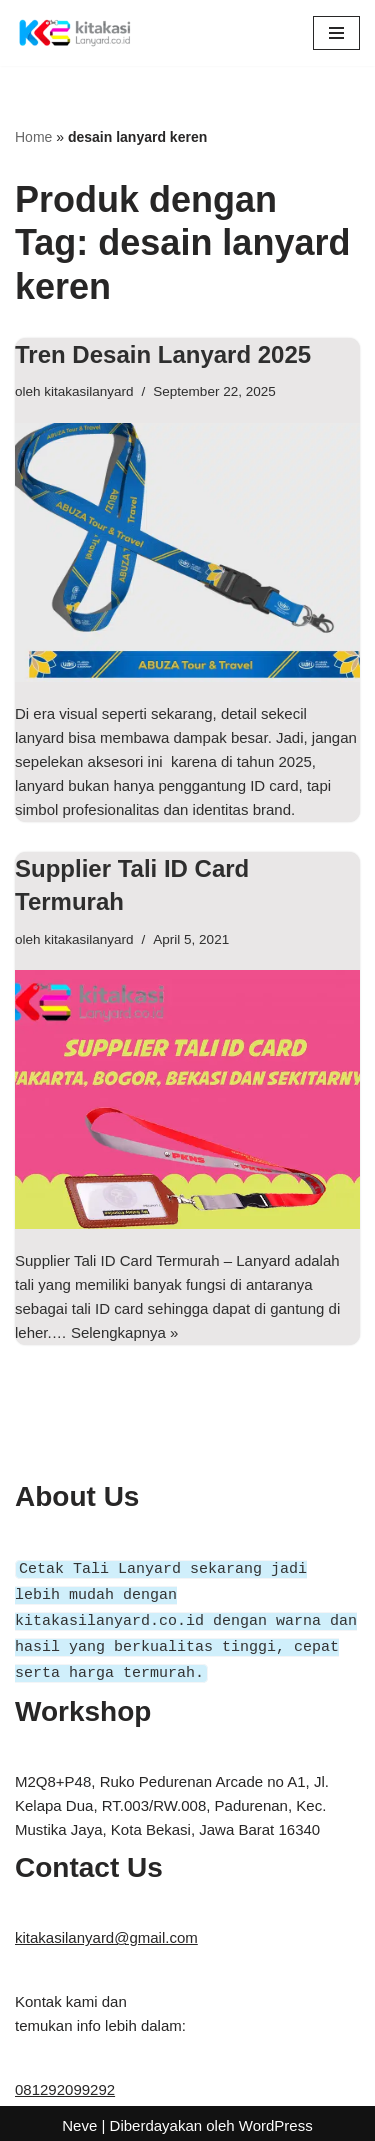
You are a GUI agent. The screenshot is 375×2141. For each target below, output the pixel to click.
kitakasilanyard (88, 391)
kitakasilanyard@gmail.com (106, 1932)
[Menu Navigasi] (336, 33)
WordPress (276, 2120)
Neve (79, 2120)
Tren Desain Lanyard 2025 (163, 354)
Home (33, 137)
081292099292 (65, 2084)
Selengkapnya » (125, 1332)
